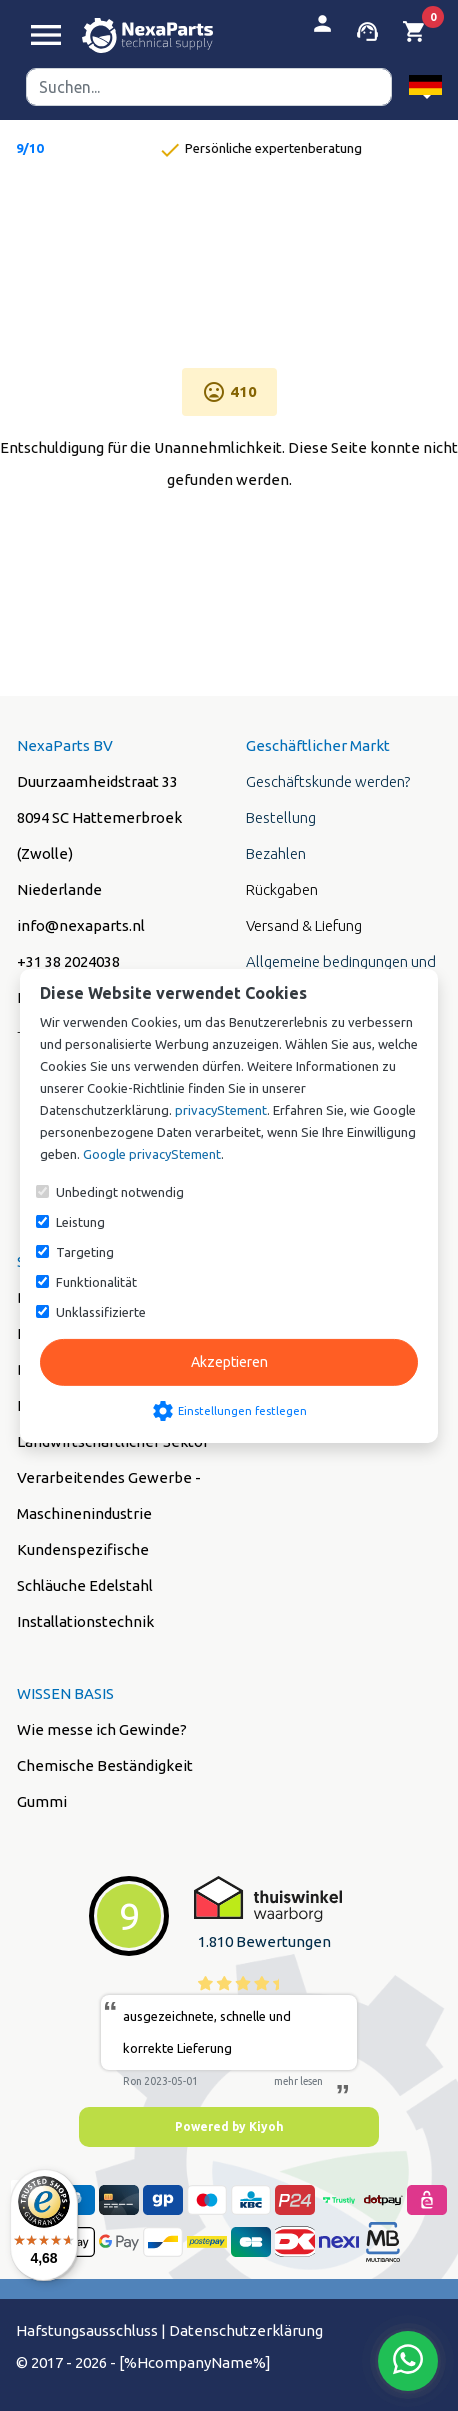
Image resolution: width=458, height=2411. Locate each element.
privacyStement (221, 1110)
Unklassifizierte (101, 1312)
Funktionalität (96, 1282)
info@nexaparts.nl (81, 925)
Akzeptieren (229, 1362)
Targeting (85, 1252)
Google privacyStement (152, 1154)
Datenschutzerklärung (246, 2330)
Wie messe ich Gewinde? (102, 1729)
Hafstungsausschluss (87, 2330)
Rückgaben (282, 889)
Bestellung (281, 817)
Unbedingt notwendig (120, 1192)
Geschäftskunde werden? (328, 781)
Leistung (80, 1222)
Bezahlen (276, 853)
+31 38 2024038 (68, 961)
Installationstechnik (85, 1621)
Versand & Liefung (304, 925)
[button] (425, 86)
